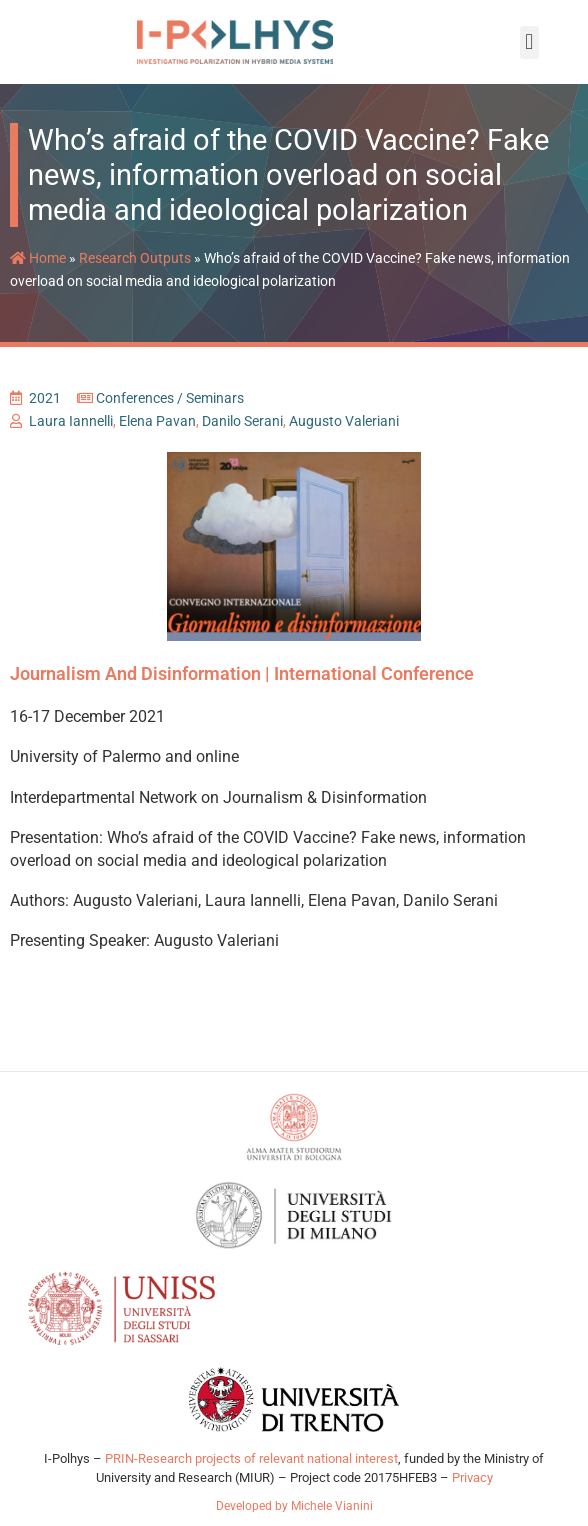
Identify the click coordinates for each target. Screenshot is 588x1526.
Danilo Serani (242, 432)
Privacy (472, 1488)
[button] (529, 42)
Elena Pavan (157, 432)
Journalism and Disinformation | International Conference (242, 684)
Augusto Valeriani (344, 432)
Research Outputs (135, 269)
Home (38, 269)
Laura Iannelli (71, 432)
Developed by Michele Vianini (294, 1517)
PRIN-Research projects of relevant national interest (250, 1469)
